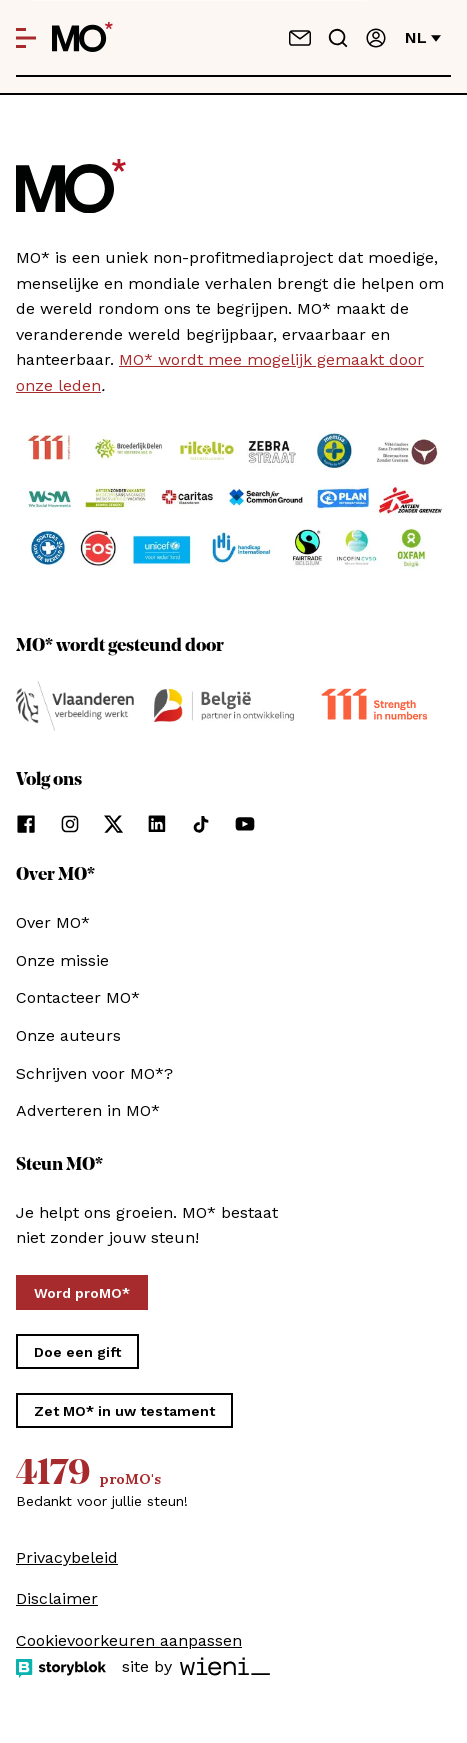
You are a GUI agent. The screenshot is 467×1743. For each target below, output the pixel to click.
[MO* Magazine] (82, 38)
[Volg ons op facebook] (26, 824)
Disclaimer (57, 1598)
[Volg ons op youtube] (245, 824)
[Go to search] (338, 38)
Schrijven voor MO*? (94, 1073)
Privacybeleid (67, 1557)
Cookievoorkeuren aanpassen (129, 1640)
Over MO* (53, 922)
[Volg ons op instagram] (70, 824)
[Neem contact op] (300, 38)
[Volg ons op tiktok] (201, 824)
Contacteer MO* (78, 997)
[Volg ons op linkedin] (157, 824)
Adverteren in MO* (88, 1110)
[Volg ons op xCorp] (113, 824)
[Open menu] (26, 38)
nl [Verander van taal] (423, 37)
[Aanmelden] (376, 38)
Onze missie (62, 960)
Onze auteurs (68, 1035)
